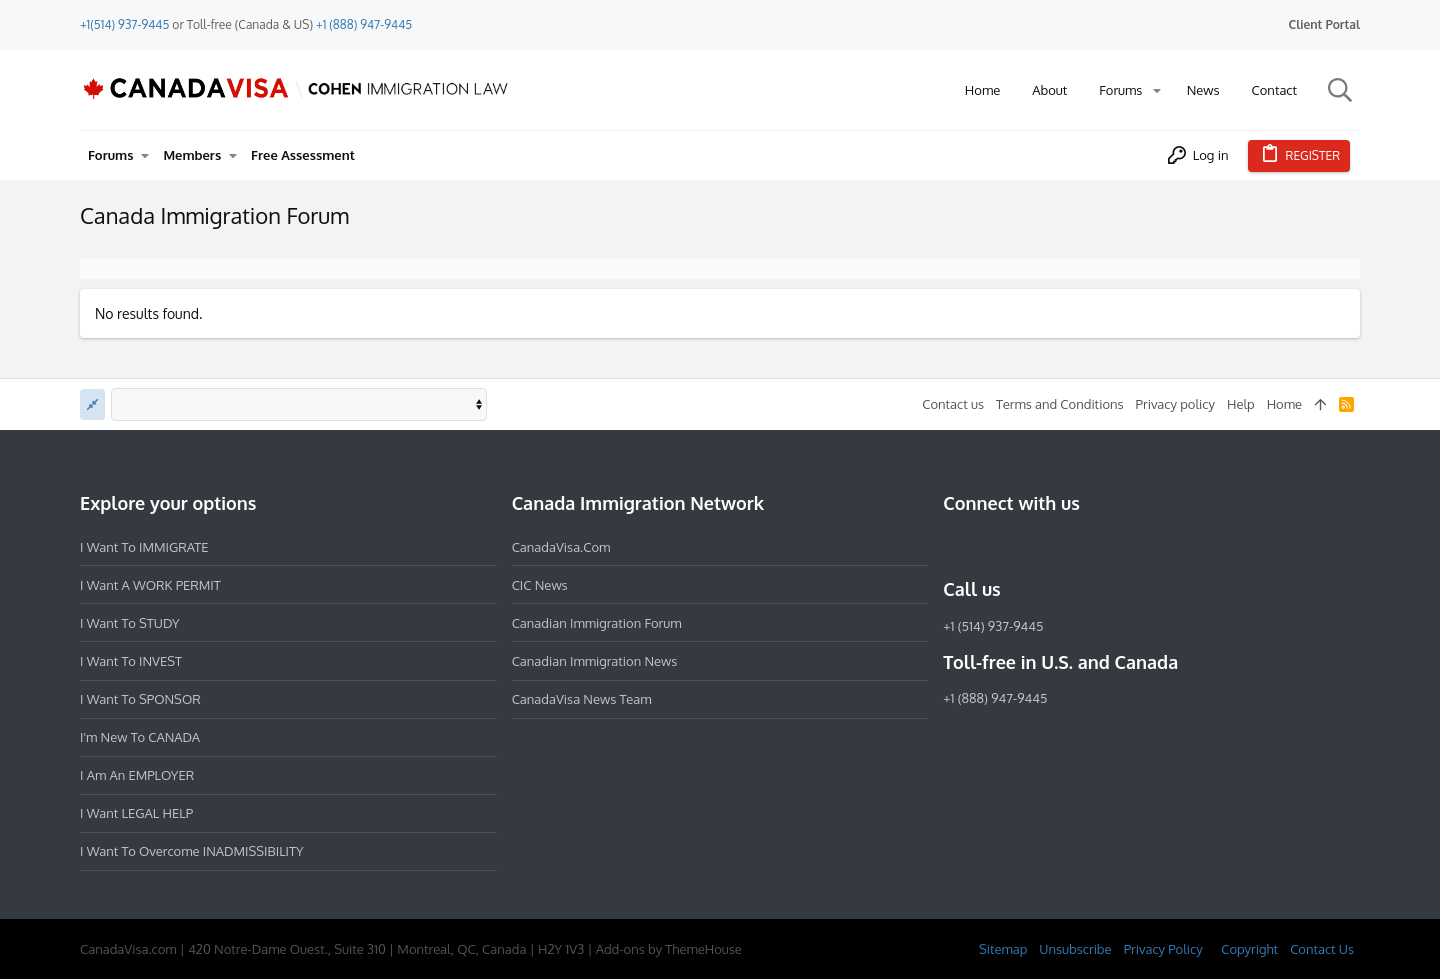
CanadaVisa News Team (582, 699)
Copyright (1249, 949)
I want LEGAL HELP (136, 813)
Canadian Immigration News (595, 661)
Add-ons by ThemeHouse (669, 949)
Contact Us (1322, 949)
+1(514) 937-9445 (124, 24)
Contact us (953, 404)
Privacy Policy (1163, 949)
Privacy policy (1175, 404)
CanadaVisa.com (561, 547)
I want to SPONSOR (140, 699)
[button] (1157, 90)
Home (1284, 404)
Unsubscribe (1075, 949)
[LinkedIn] (1027, 546)
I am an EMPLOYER (137, 775)
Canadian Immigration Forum (597, 623)
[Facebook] (955, 546)
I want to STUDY (129, 623)
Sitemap (1003, 949)
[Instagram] (991, 546)
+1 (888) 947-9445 (364, 24)
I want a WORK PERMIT (150, 585)
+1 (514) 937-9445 (993, 626)
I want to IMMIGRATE (144, 547)
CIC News (540, 585)
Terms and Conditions (1060, 404)
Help (1241, 404)
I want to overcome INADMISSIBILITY (192, 851)
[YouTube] (1099, 546)
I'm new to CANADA (140, 737)
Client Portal (1324, 24)
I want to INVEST (131, 661)
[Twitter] (1063, 546)
